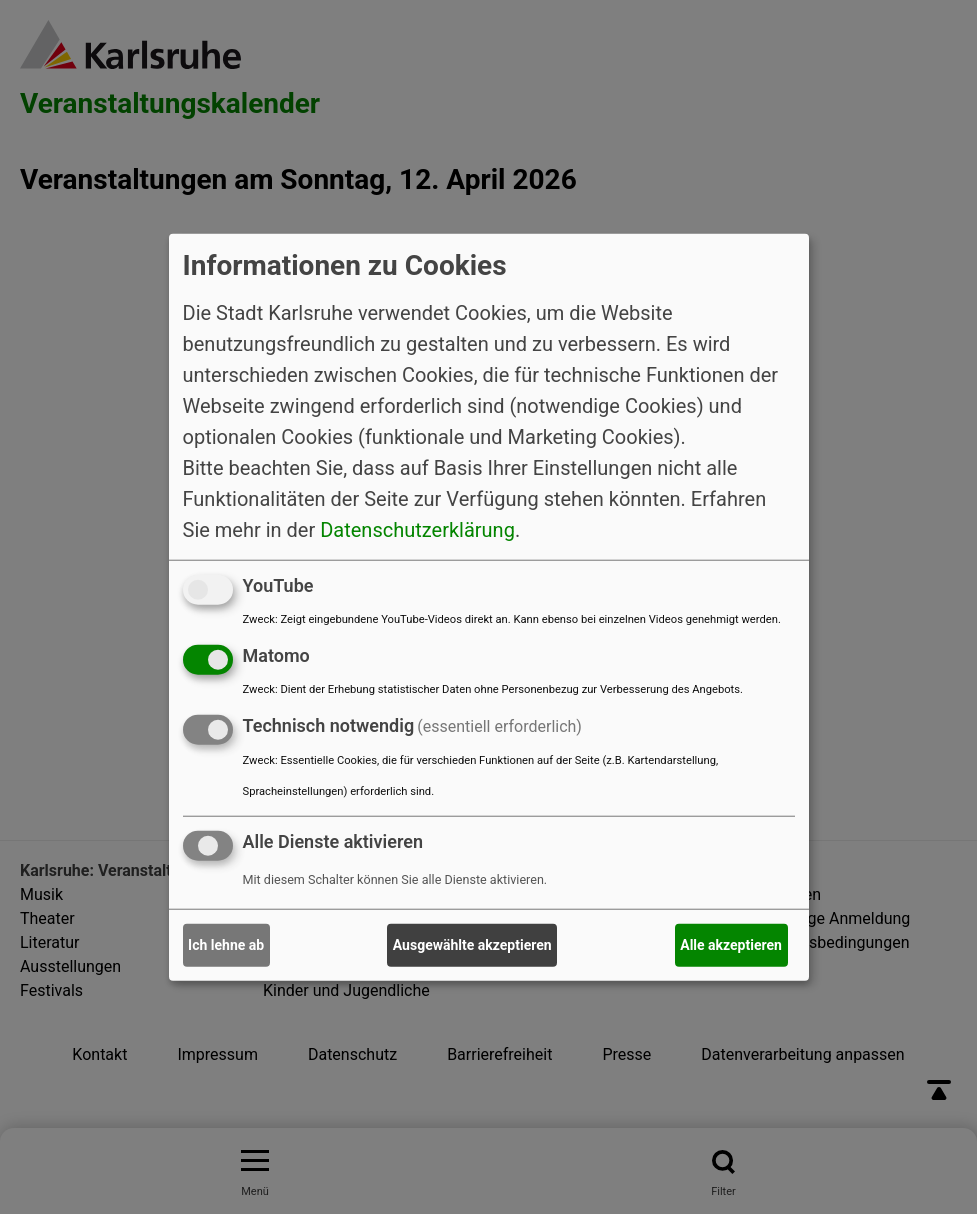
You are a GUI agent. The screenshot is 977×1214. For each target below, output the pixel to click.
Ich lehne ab (226, 945)
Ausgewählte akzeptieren (472, 945)
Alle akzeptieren (731, 945)
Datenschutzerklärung (417, 530)
